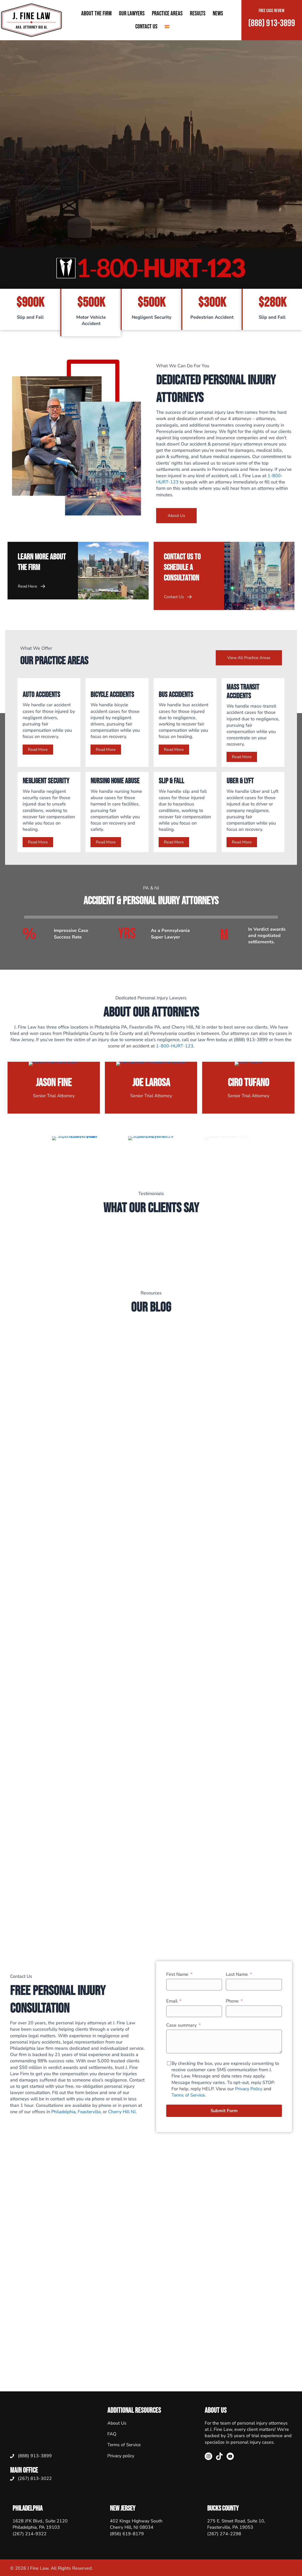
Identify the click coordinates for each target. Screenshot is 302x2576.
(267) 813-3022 (35, 2478)
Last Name (237, 2134)
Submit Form (224, 2271)
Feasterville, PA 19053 (230, 2527)
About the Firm (94, 13)
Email (172, 2161)
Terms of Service (188, 2255)
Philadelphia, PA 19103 (37, 2527)
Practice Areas (164, 13)
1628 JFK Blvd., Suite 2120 (40, 2521)
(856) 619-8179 (127, 2534)
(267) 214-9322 (30, 2534)
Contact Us (144, 26)
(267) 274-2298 (224, 2534)
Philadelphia (64, 2272)
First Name (177, 2134)
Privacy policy (121, 2456)
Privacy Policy (249, 2249)
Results (195, 13)
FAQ (111, 2434)
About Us (117, 2423)
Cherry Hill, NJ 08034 (132, 2527)
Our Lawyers (129, 13)
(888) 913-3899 (35, 2456)
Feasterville (91, 2272)
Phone (232, 2161)
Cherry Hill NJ (124, 2272)
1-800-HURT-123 (174, 1046)
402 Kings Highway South (136, 2521)
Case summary (181, 2185)
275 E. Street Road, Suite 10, (237, 2521)
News (215, 13)
